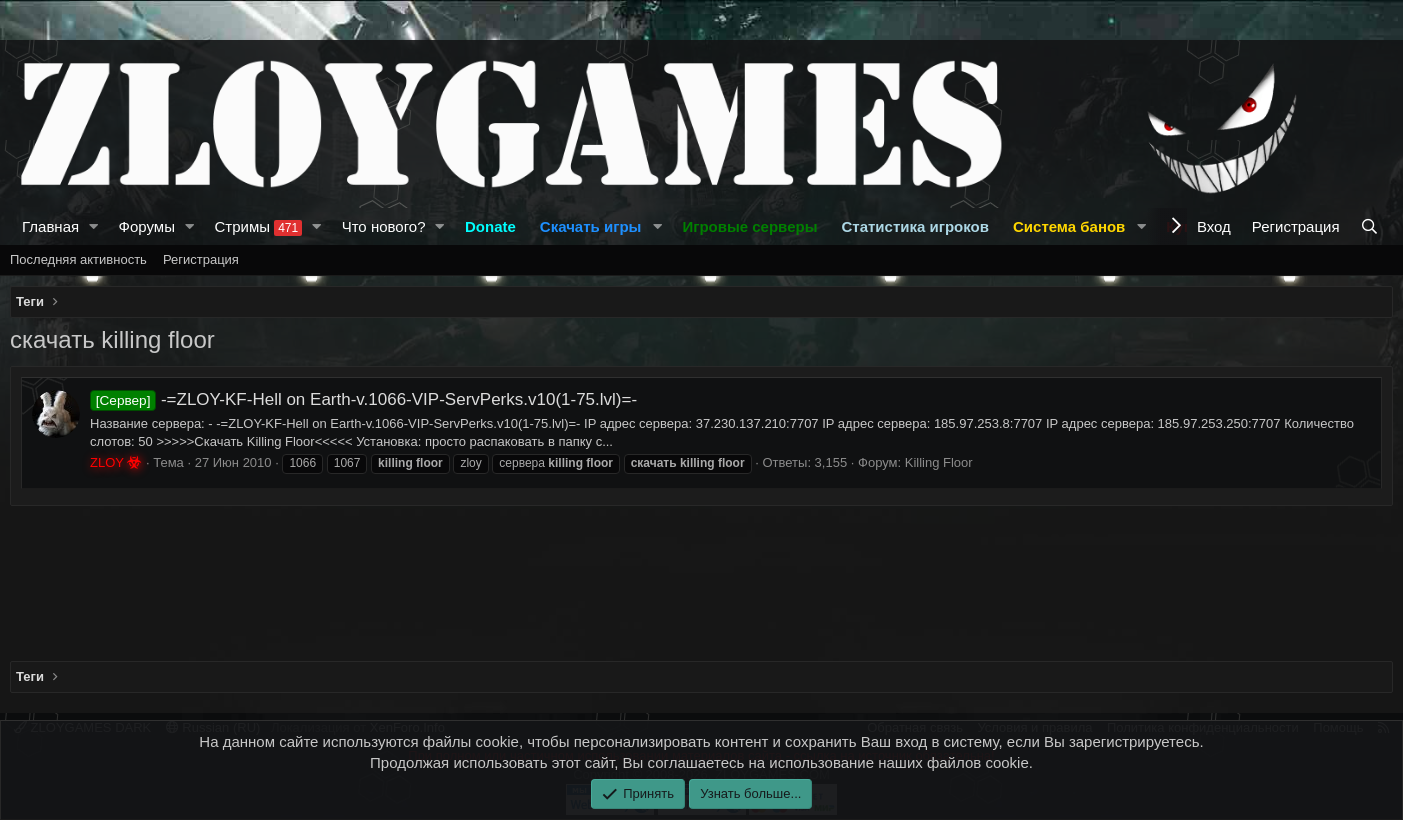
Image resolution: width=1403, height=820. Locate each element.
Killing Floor (939, 462)
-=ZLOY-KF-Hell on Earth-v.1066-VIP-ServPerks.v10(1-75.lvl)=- (363, 399)
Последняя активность (78, 259)
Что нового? (384, 226)
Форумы (147, 226)
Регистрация (201, 259)
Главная (50, 226)
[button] (94, 226)
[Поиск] (1371, 226)
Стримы (258, 227)
